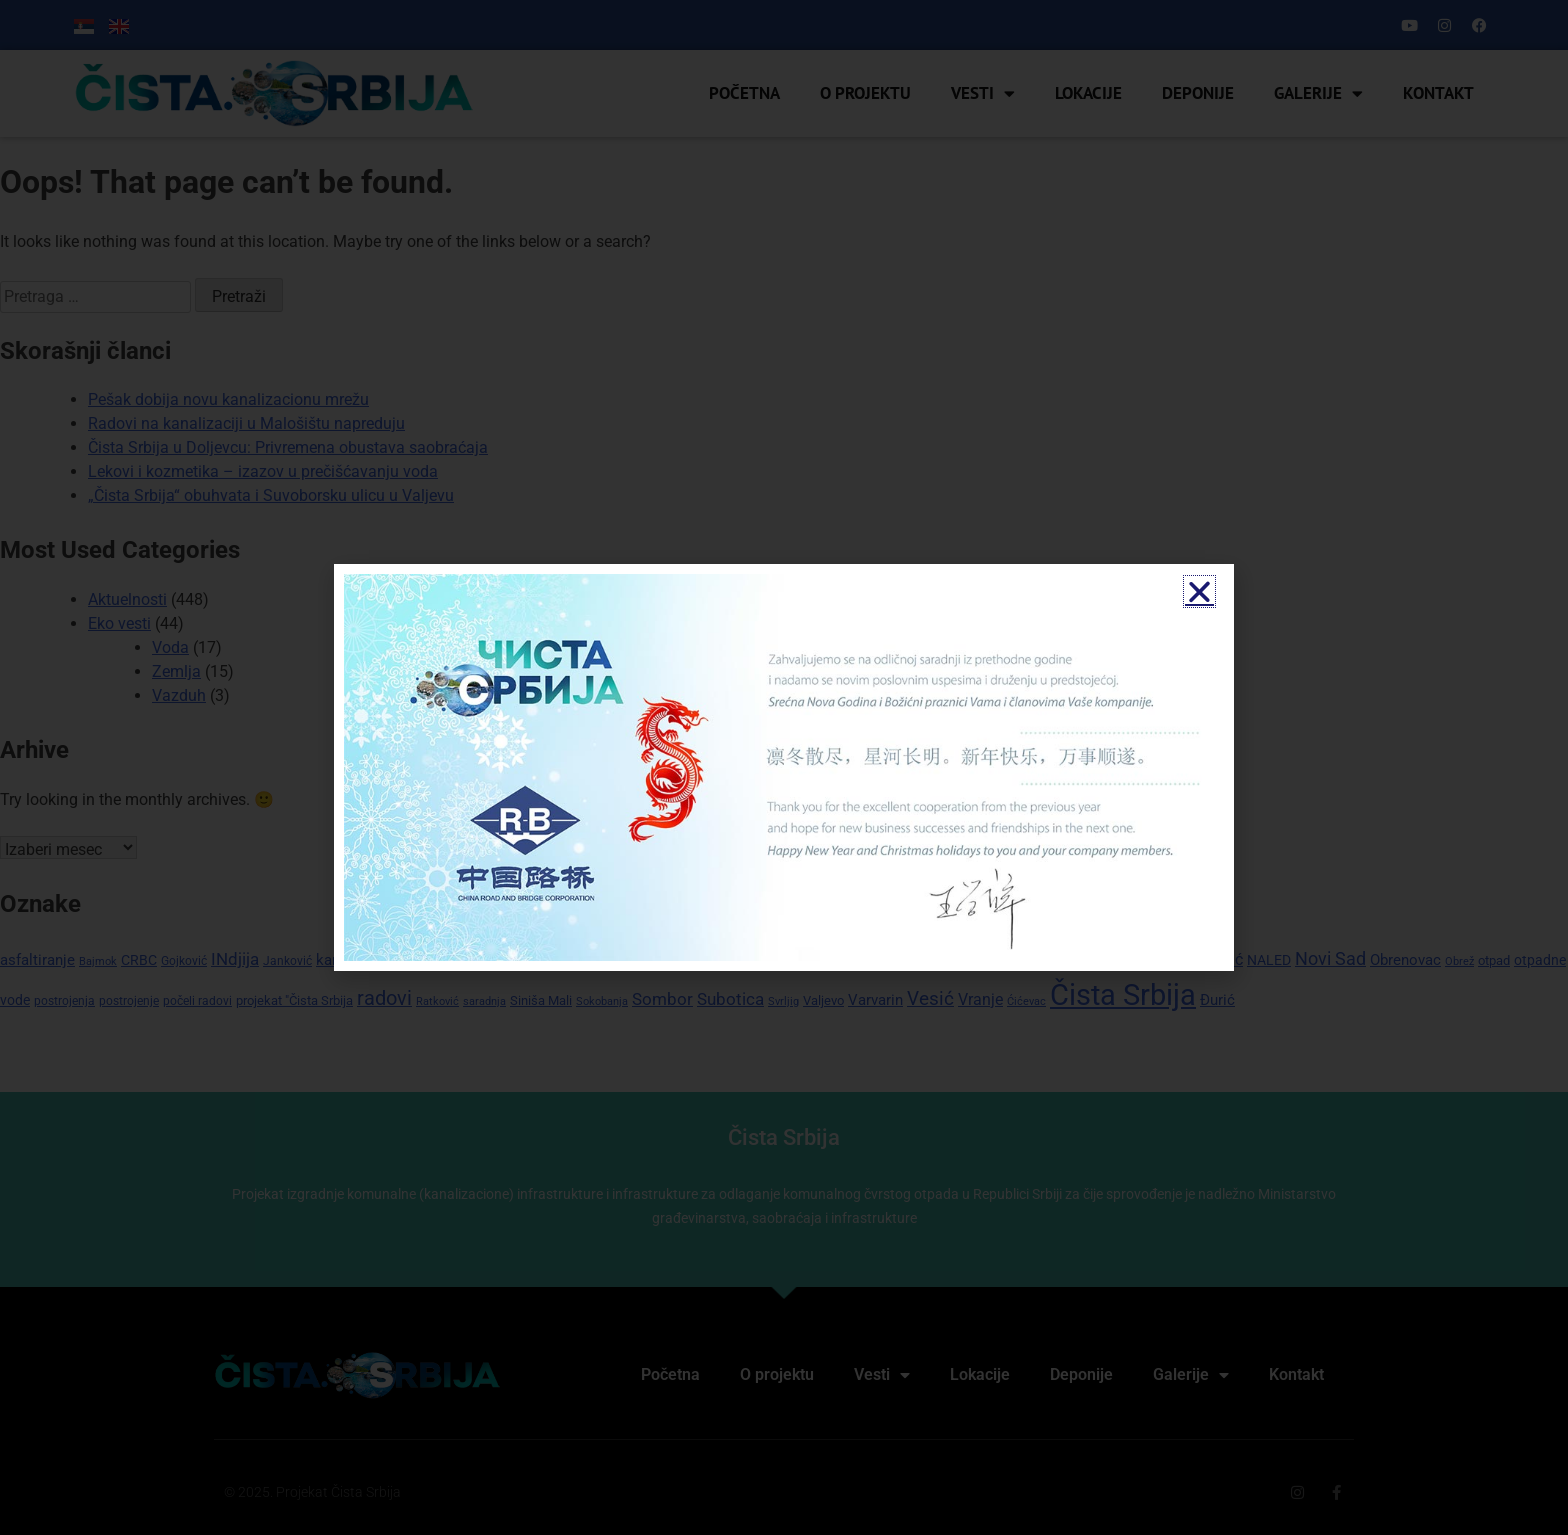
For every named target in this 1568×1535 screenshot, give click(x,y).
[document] (784, 767)
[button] (1199, 591)
